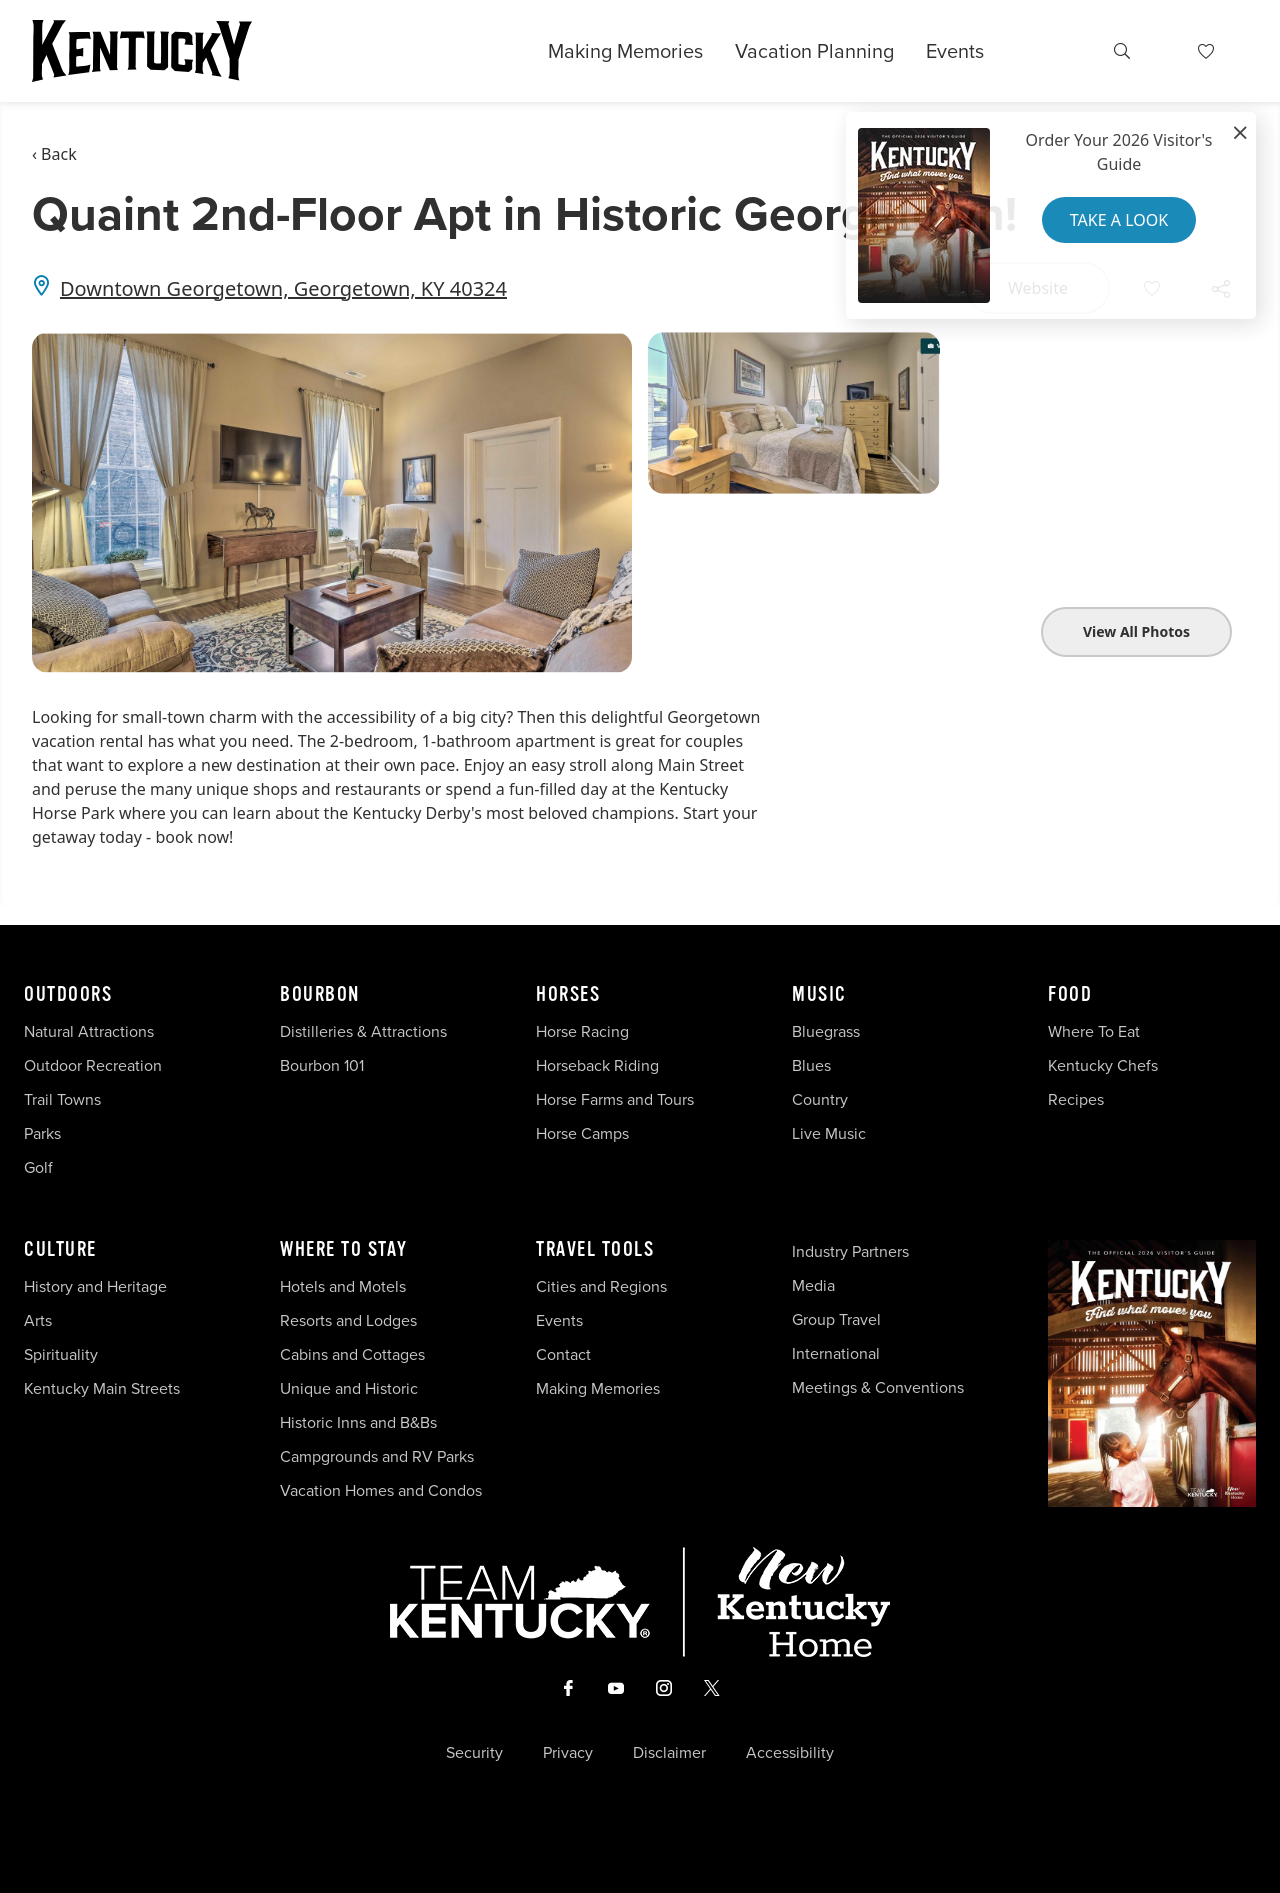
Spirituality (63, 1354)
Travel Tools (595, 1250)
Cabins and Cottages (352, 1354)
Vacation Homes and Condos (381, 1490)
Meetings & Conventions (878, 1387)
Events (955, 51)
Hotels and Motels (343, 1286)
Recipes (1078, 1099)
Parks (42, 1133)
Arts (38, 1320)
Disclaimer (669, 1753)
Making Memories (625, 51)
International (836, 1353)
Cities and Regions (601, 1286)
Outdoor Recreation (93, 1065)
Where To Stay (344, 1250)
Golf (38, 1167)
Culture (60, 1250)
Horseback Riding (597, 1065)
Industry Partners (850, 1251)
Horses (568, 995)
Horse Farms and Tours (615, 1099)
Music (819, 995)
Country (820, 1099)
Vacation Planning (814, 51)
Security (474, 1753)
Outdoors (68, 995)
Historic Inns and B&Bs (358, 1422)
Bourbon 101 (322, 1065)
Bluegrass (826, 1031)
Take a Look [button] (1119, 220)
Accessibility (790, 1753)
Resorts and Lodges (348, 1320)
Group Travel (836, 1319)
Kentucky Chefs (1103, 1065)
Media (813, 1285)
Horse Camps (582, 1133)
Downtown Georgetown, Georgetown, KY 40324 (283, 288)
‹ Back (54, 154)
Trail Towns (62, 1099)
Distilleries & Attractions (363, 1031)
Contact (563, 1354)
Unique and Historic (349, 1388)
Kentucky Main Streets (102, 1388)
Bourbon (320, 995)
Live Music (829, 1133)
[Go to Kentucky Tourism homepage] (142, 51)
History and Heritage (97, 1286)
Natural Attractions (89, 1031)
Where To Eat (1094, 1031)
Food (1070, 995)
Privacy (568, 1753)
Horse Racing (582, 1031)
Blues (811, 1065)
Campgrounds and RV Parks (377, 1456)
